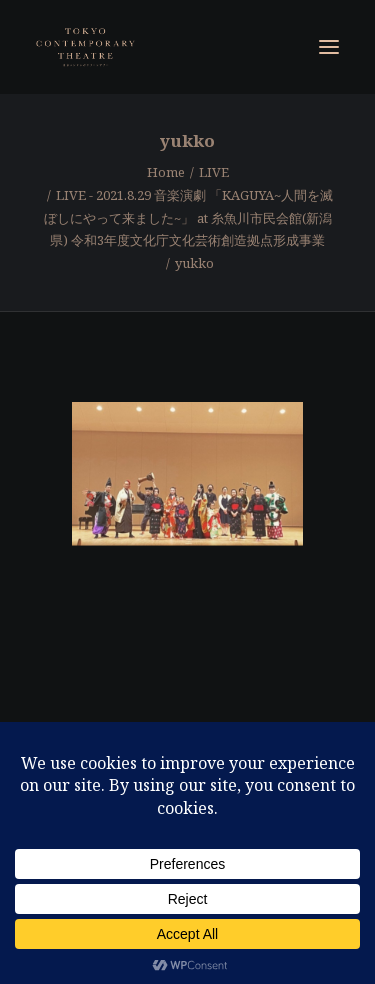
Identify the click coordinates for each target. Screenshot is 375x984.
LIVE (214, 172)
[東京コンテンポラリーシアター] (86, 47)
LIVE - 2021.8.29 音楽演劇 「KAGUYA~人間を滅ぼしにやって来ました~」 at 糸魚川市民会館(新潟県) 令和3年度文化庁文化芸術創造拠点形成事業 (189, 218)
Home (166, 172)
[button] (329, 47)
